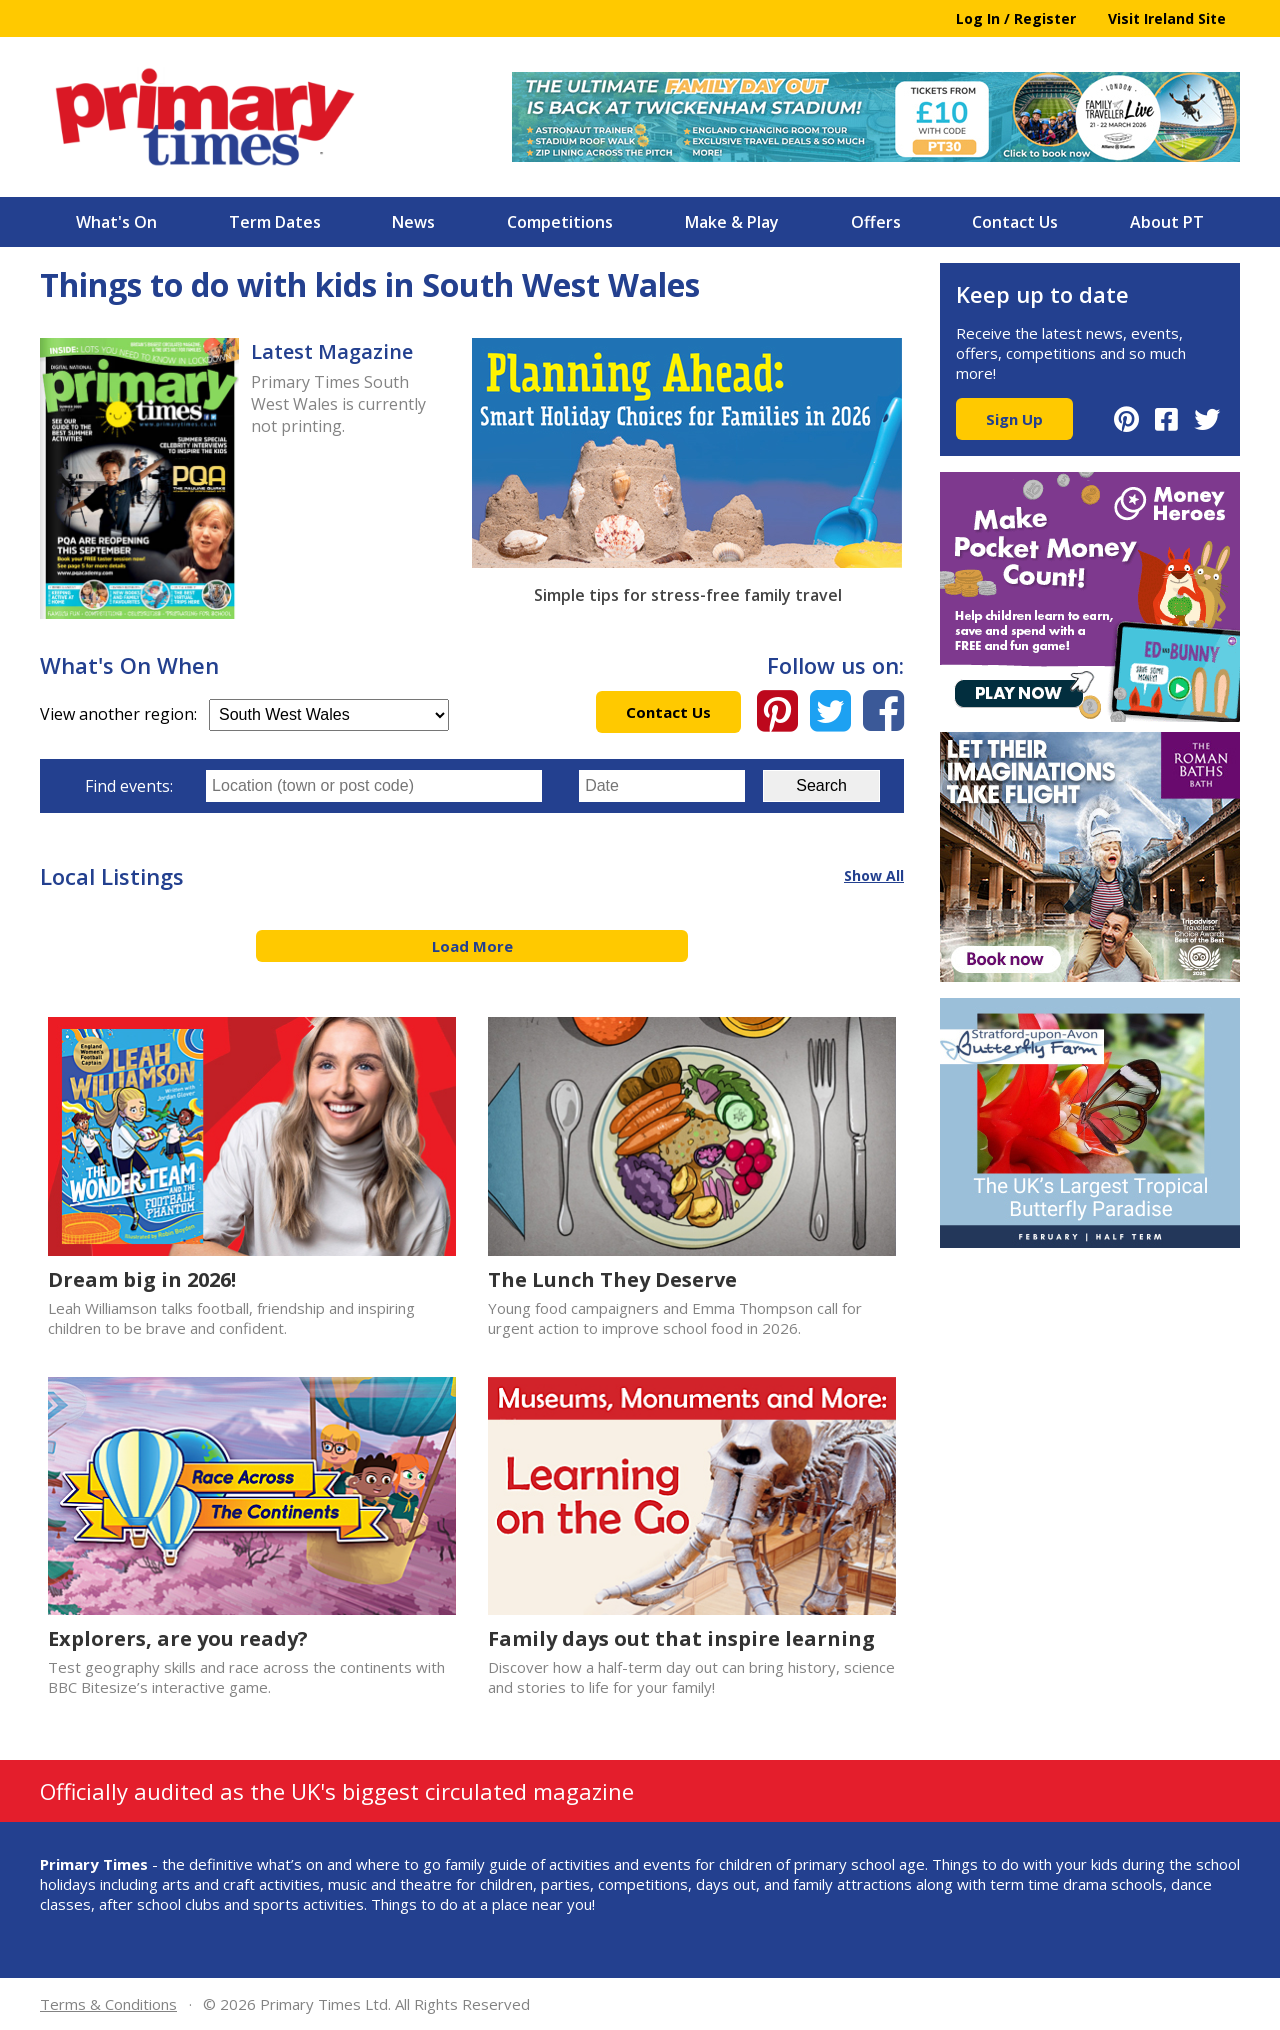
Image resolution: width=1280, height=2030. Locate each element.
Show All (874, 875)
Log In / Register (1016, 18)
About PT (1167, 222)
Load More (472, 946)
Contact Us (1015, 222)
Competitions (560, 222)
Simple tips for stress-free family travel (688, 595)
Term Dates (275, 222)
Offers (876, 222)
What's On (116, 222)
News (413, 222)
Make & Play (732, 222)
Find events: (129, 786)
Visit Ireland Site (1167, 18)
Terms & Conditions (108, 2004)
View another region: (244, 714)
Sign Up (1014, 419)
